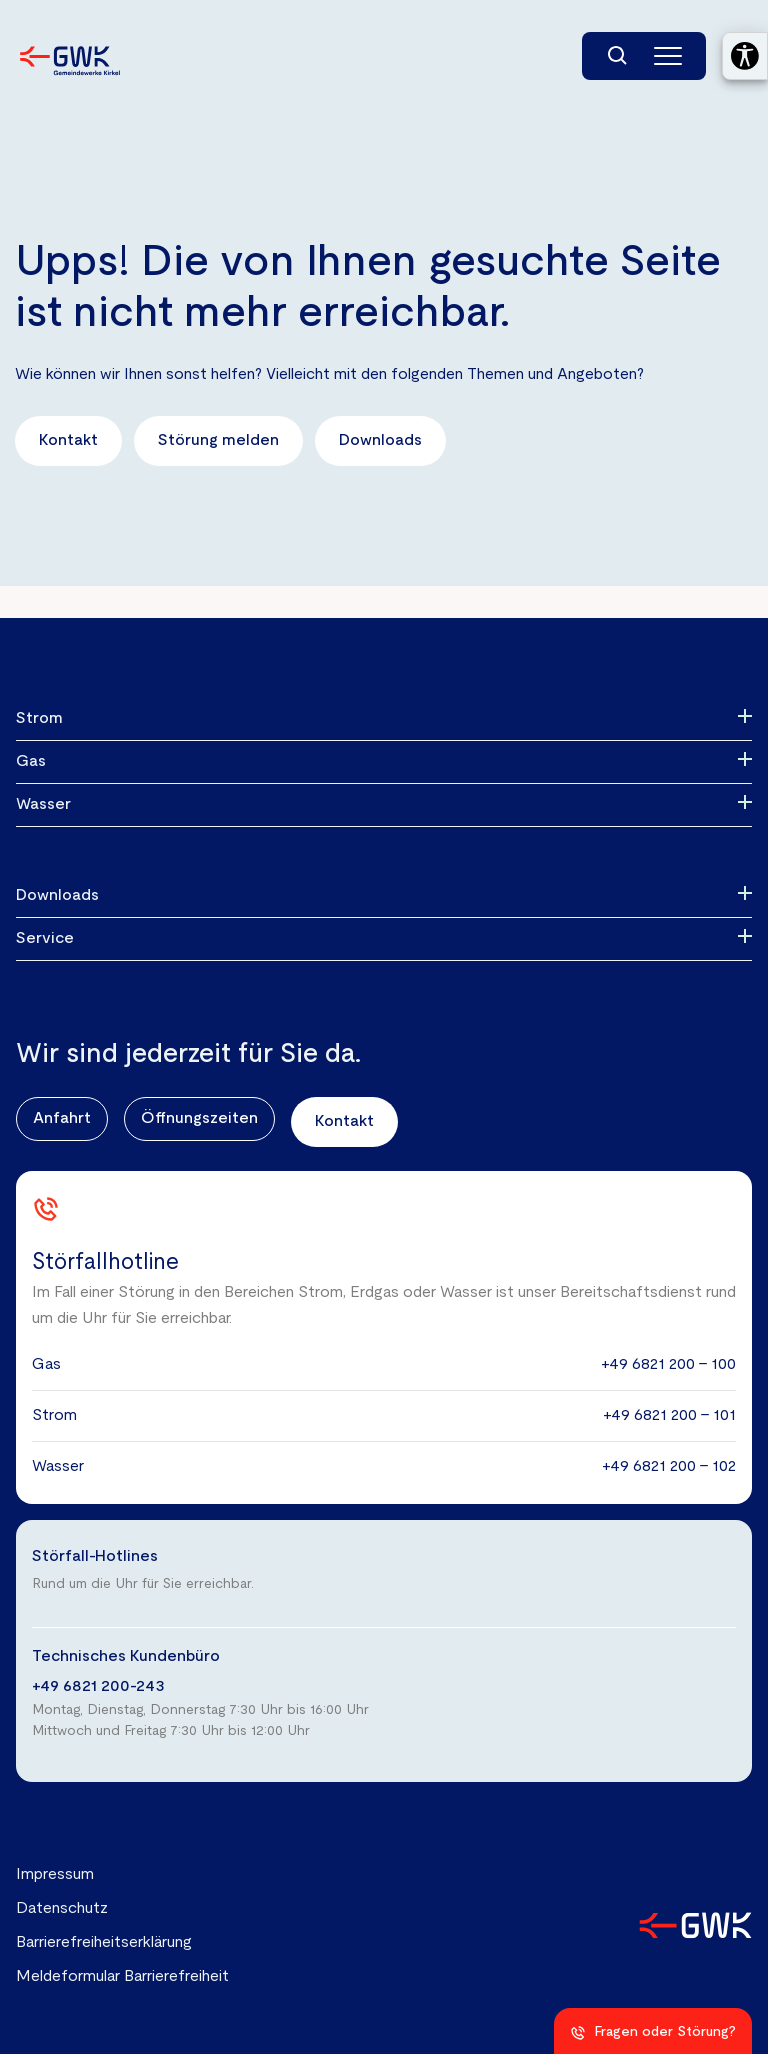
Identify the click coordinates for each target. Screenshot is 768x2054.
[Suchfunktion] (618, 56)
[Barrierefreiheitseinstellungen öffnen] (745, 56)
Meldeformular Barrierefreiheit (122, 1977)
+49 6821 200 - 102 (669, 1467)
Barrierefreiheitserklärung (104, 1943)
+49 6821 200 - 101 (669, 1416)
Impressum (55, 1875)
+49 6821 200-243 (98, 1687)
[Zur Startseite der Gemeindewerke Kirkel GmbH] (70, 60)
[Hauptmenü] (668, 56)
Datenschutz (62, 1909)
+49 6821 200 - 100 (668, 1365)
